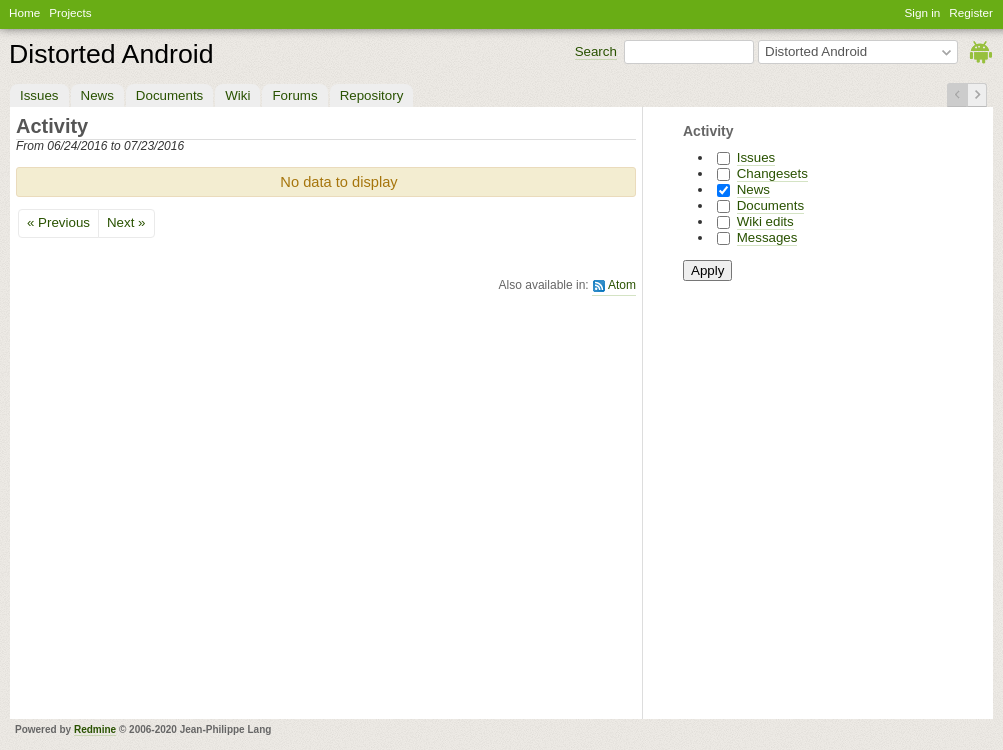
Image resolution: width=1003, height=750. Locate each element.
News (97, 95)
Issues (39, 95)
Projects (70, 12)
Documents (169, 95)
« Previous (58, 222)
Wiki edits (765, 221)
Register (971, 12)
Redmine (95, 729)
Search (596, 51)
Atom (622, 285)
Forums (294, 95)
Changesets (772, 173)
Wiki (237, 95)
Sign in (923, 12)
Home (24, 12)
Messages (767, 237)
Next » (126, 222)
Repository (372, 95)
